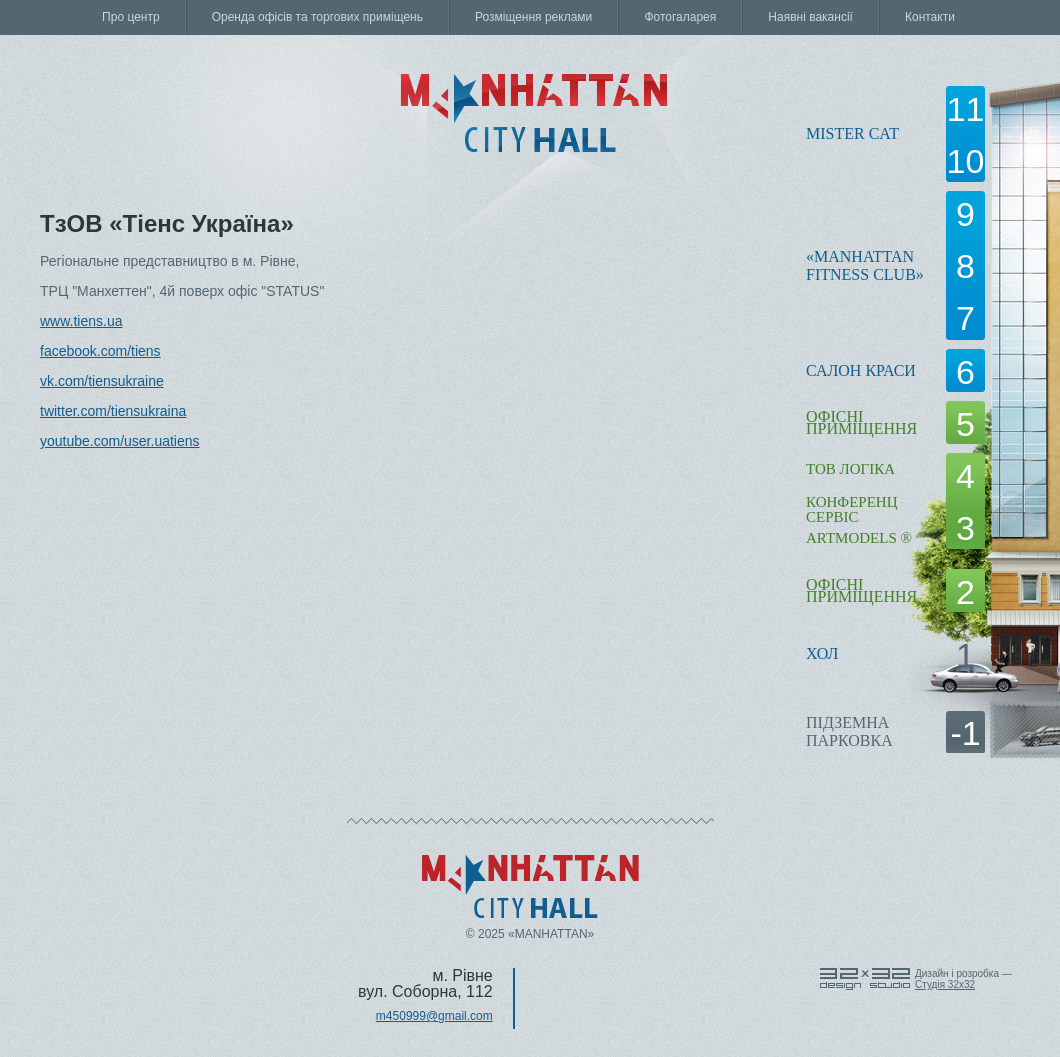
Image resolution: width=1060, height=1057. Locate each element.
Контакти (930, 17)
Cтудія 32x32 (945, 984)
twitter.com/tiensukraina (113, 411)
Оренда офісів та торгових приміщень (317, 17)
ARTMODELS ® (859, 538)
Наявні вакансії (810, 17)
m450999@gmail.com (434, 1016)
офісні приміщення (861, 422)
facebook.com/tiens (100, 351)
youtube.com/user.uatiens (120, 441)
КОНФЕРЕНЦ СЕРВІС (851, 509)
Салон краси (861, 370)
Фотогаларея (680, 17)
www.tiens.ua (81, 321)
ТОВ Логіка (850, 469)
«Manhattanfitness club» (865, 265)
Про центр (131, 17)
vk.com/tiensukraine (102, 381)
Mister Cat (852, 133)
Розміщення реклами (533, 17)
